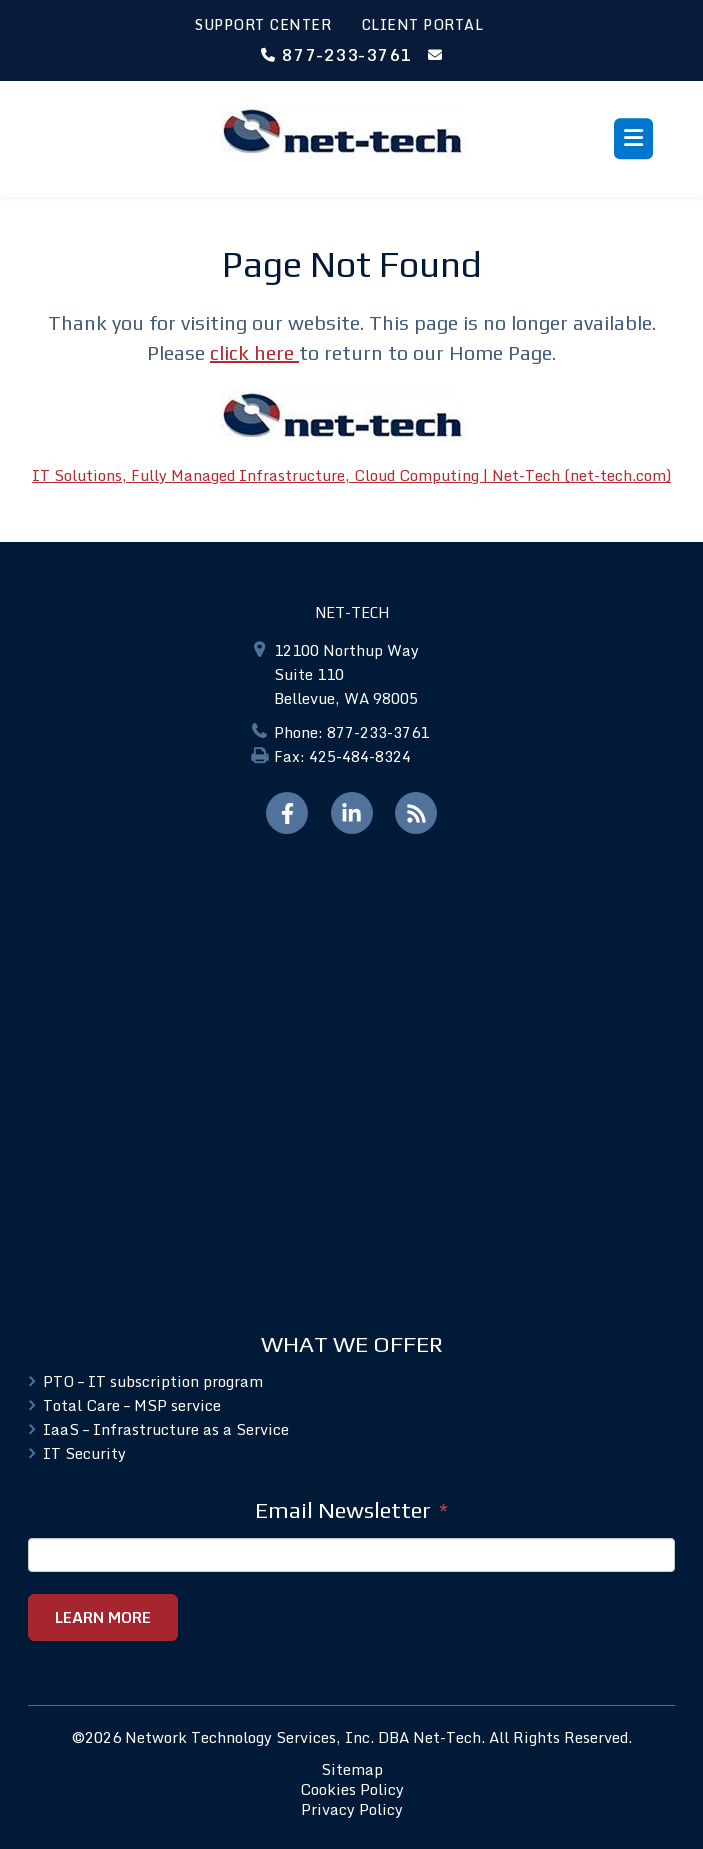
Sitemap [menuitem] (352, 1769)
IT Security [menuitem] (84, 1453)
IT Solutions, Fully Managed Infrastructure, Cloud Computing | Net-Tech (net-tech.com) (351, 475)
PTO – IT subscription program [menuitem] (153, 1381)
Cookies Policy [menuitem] (352, 1789)
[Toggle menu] (633, 138)
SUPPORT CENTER (263, 24)
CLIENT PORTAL (422, 24)
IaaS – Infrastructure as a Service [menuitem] (166, 1429)
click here (254, 352)
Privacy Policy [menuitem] (352, 1809)
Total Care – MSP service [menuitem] (132, 1405)
